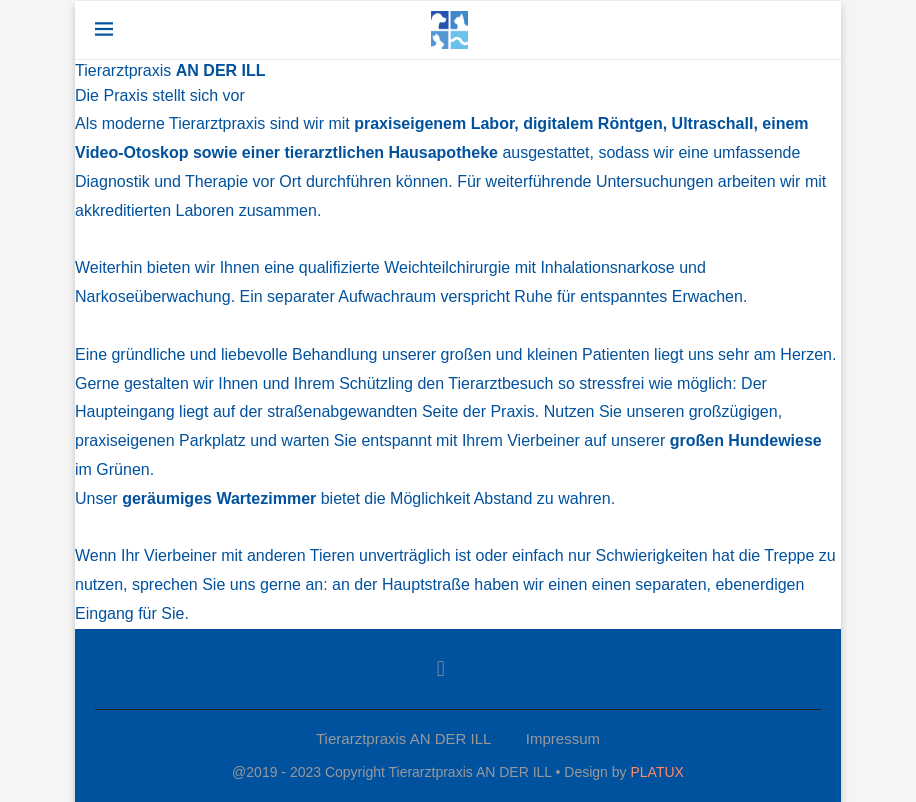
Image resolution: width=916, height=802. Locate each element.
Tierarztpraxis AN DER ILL (403, 738)
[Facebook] (441, 669)
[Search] (811, 30)
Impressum (563, 738)
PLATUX (656, 772)
